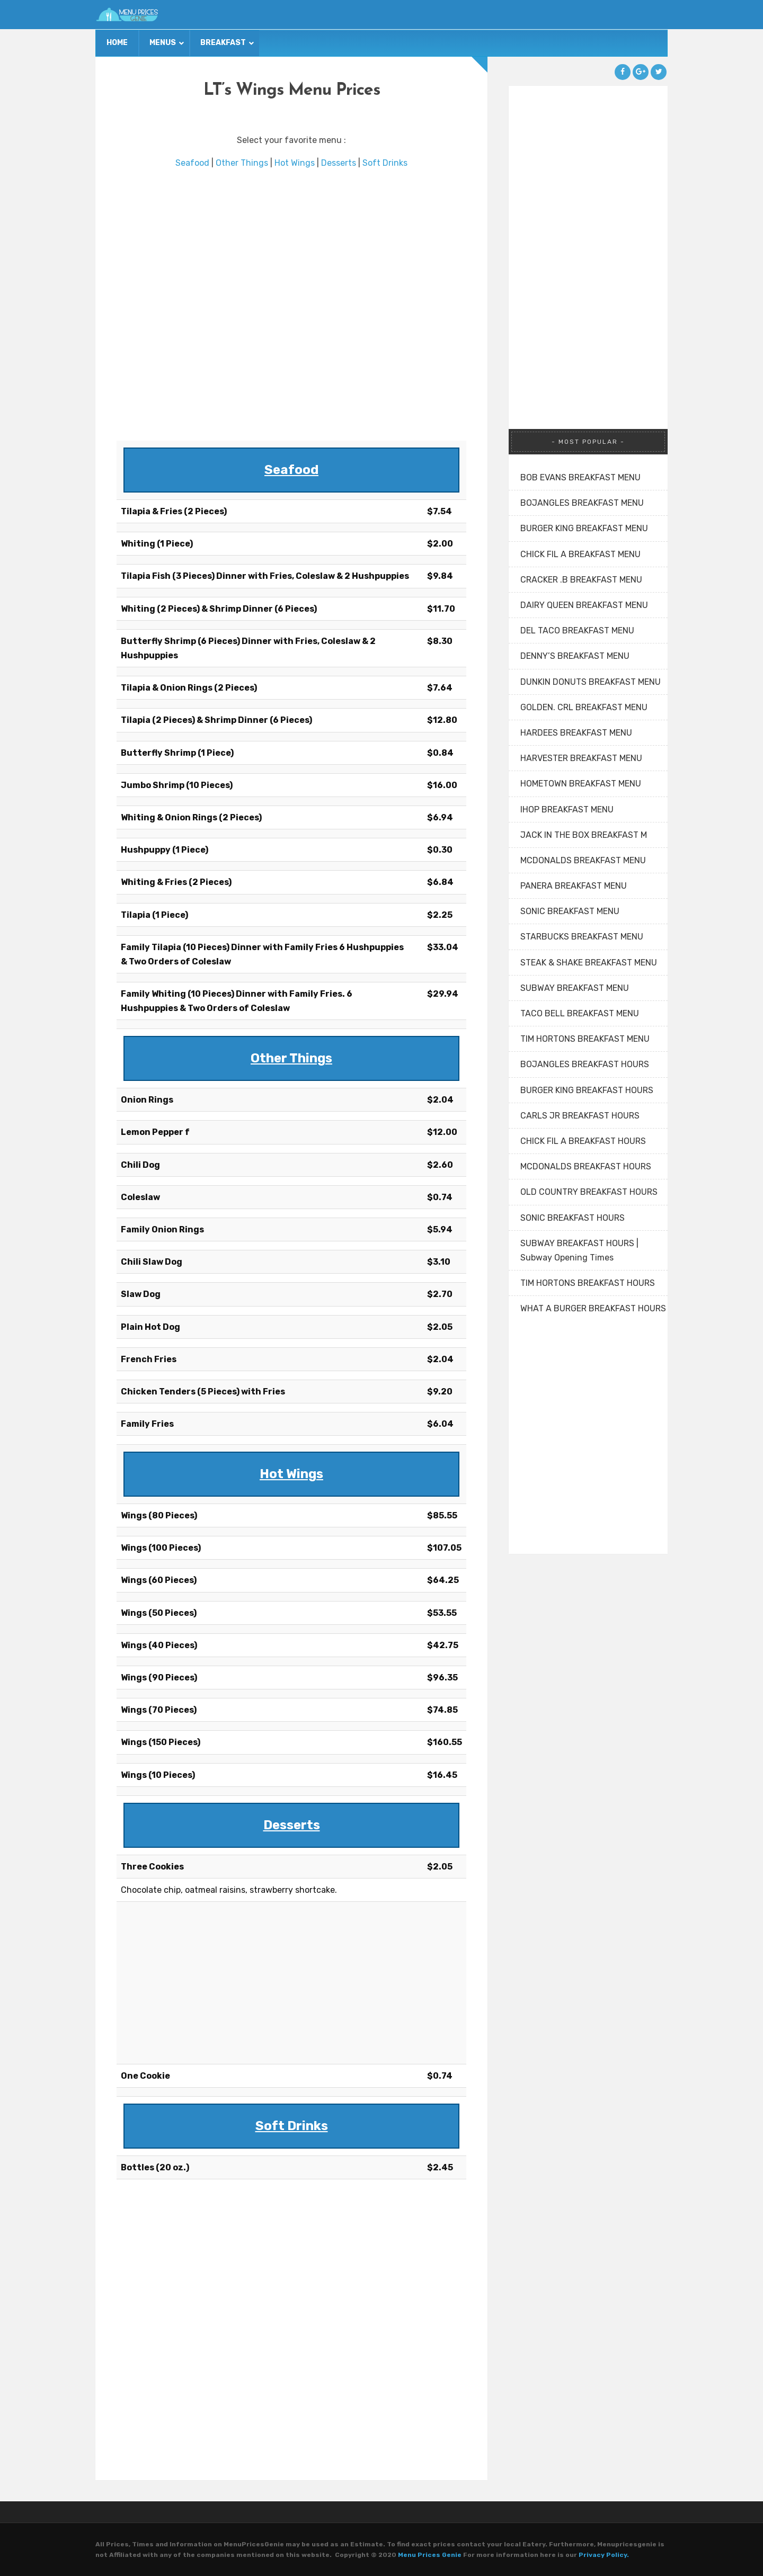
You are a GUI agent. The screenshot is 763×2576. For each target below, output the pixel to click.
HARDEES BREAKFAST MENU (576, 733)
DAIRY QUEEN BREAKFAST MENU (584, 605)
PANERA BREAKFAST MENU (573, 886)
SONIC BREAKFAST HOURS (572, 1218)
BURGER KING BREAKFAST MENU (584, 528)
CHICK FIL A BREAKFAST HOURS (583, 1141)
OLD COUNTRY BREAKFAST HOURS (589, 1192)
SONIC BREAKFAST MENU (569, 911)
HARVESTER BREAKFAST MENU (581, 758)
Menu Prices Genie (430, 2555)
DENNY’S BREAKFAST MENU (574, 656)
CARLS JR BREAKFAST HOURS (580, 1116)
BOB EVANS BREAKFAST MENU (580, 477)
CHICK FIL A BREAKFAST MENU (580, 554)
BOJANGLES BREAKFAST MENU (582, 503)
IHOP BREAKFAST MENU (567, 809)
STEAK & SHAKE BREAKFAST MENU (588, 963)
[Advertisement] (291, 305)
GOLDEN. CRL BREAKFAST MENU (583, 707)
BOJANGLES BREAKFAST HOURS (584, 1064)
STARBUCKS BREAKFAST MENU (581, 937)
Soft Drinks (384, 163)
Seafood (192, 163)
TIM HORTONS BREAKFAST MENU (585, 1039)
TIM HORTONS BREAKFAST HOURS (587, 1283)
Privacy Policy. (604, 2555)
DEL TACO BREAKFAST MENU (577, 630)
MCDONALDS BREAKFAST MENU (583, 860)
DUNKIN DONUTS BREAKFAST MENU (590, 682)
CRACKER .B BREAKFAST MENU (581, 580)
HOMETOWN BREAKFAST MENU (580, 784)
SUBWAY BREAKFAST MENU (574, 988)
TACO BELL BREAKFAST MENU (579, 1013)
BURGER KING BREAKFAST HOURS (586, 1090)
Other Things (242, 163)
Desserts (338, 163)
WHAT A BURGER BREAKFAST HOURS (593, 1308)
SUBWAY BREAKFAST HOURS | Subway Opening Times (579, 1250)
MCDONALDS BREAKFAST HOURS (585, 1166)
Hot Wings (294, 163)
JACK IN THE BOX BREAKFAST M (583, 835)
